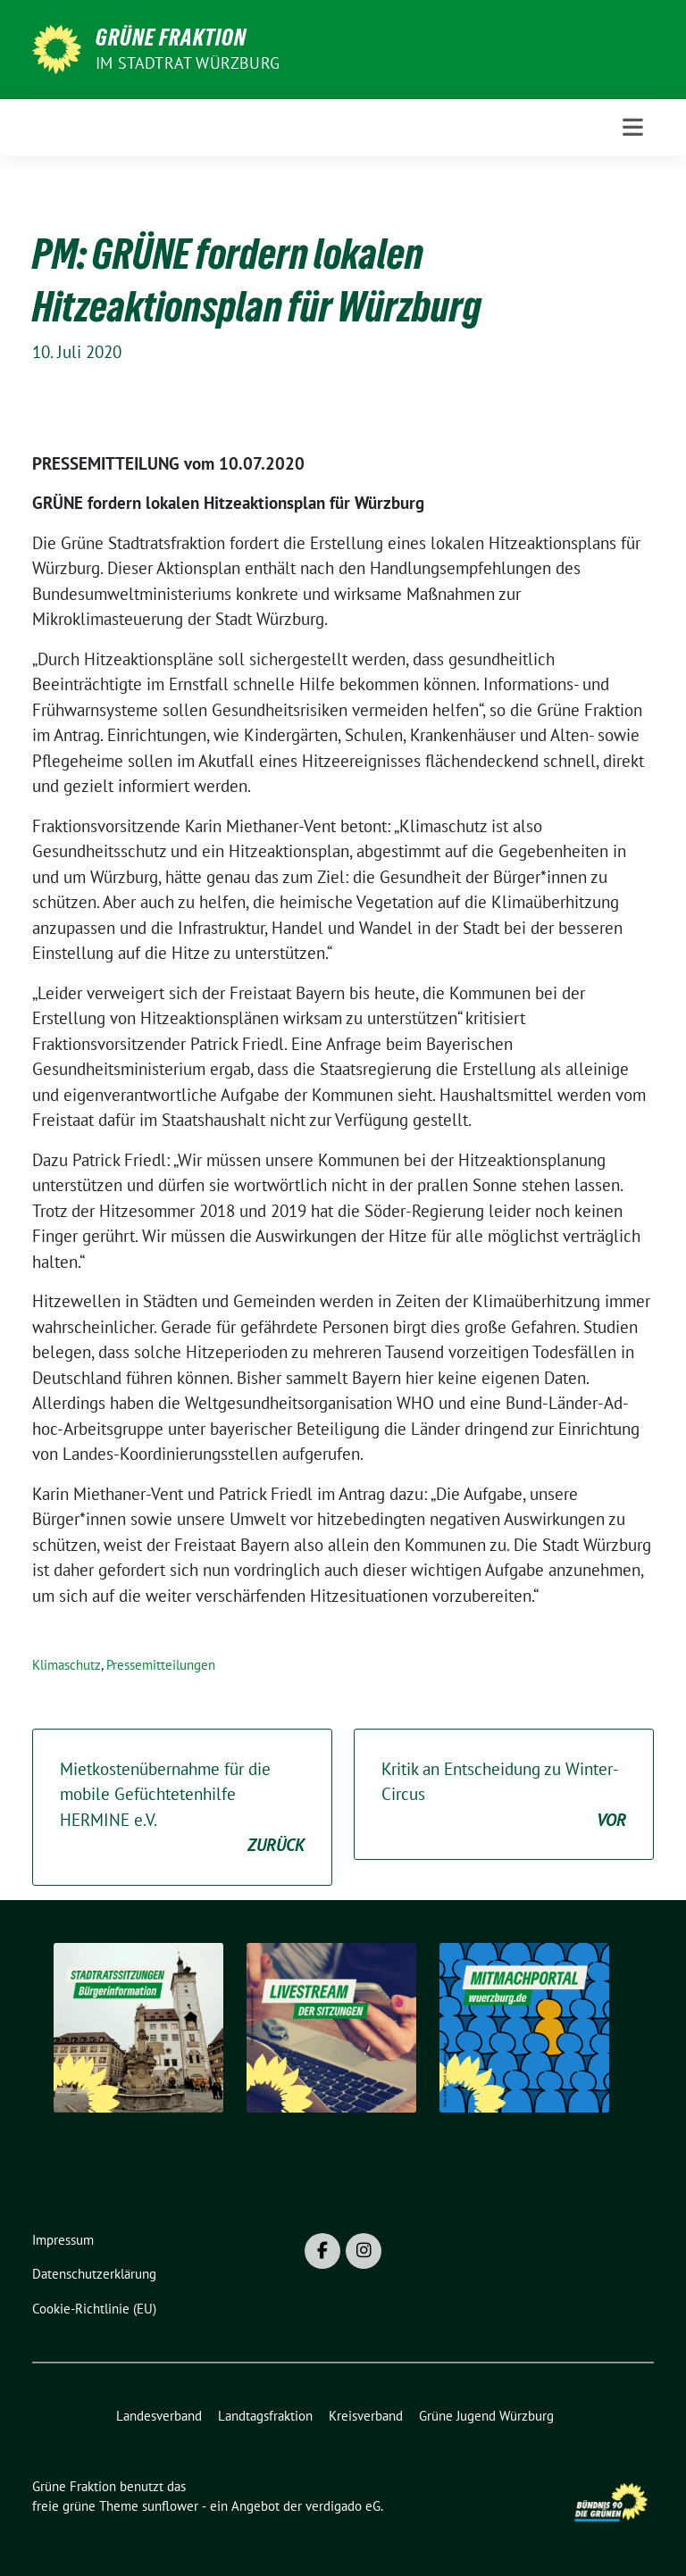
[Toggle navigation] (633, 127)
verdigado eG (343, 2505)
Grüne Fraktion (171, 37)
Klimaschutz (66, 1664)
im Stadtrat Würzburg (188, 63)
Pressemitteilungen (160, 1664)
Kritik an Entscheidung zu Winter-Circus (503, 1795)
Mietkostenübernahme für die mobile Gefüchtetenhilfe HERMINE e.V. (182, 1808)
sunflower (170, 2505)
